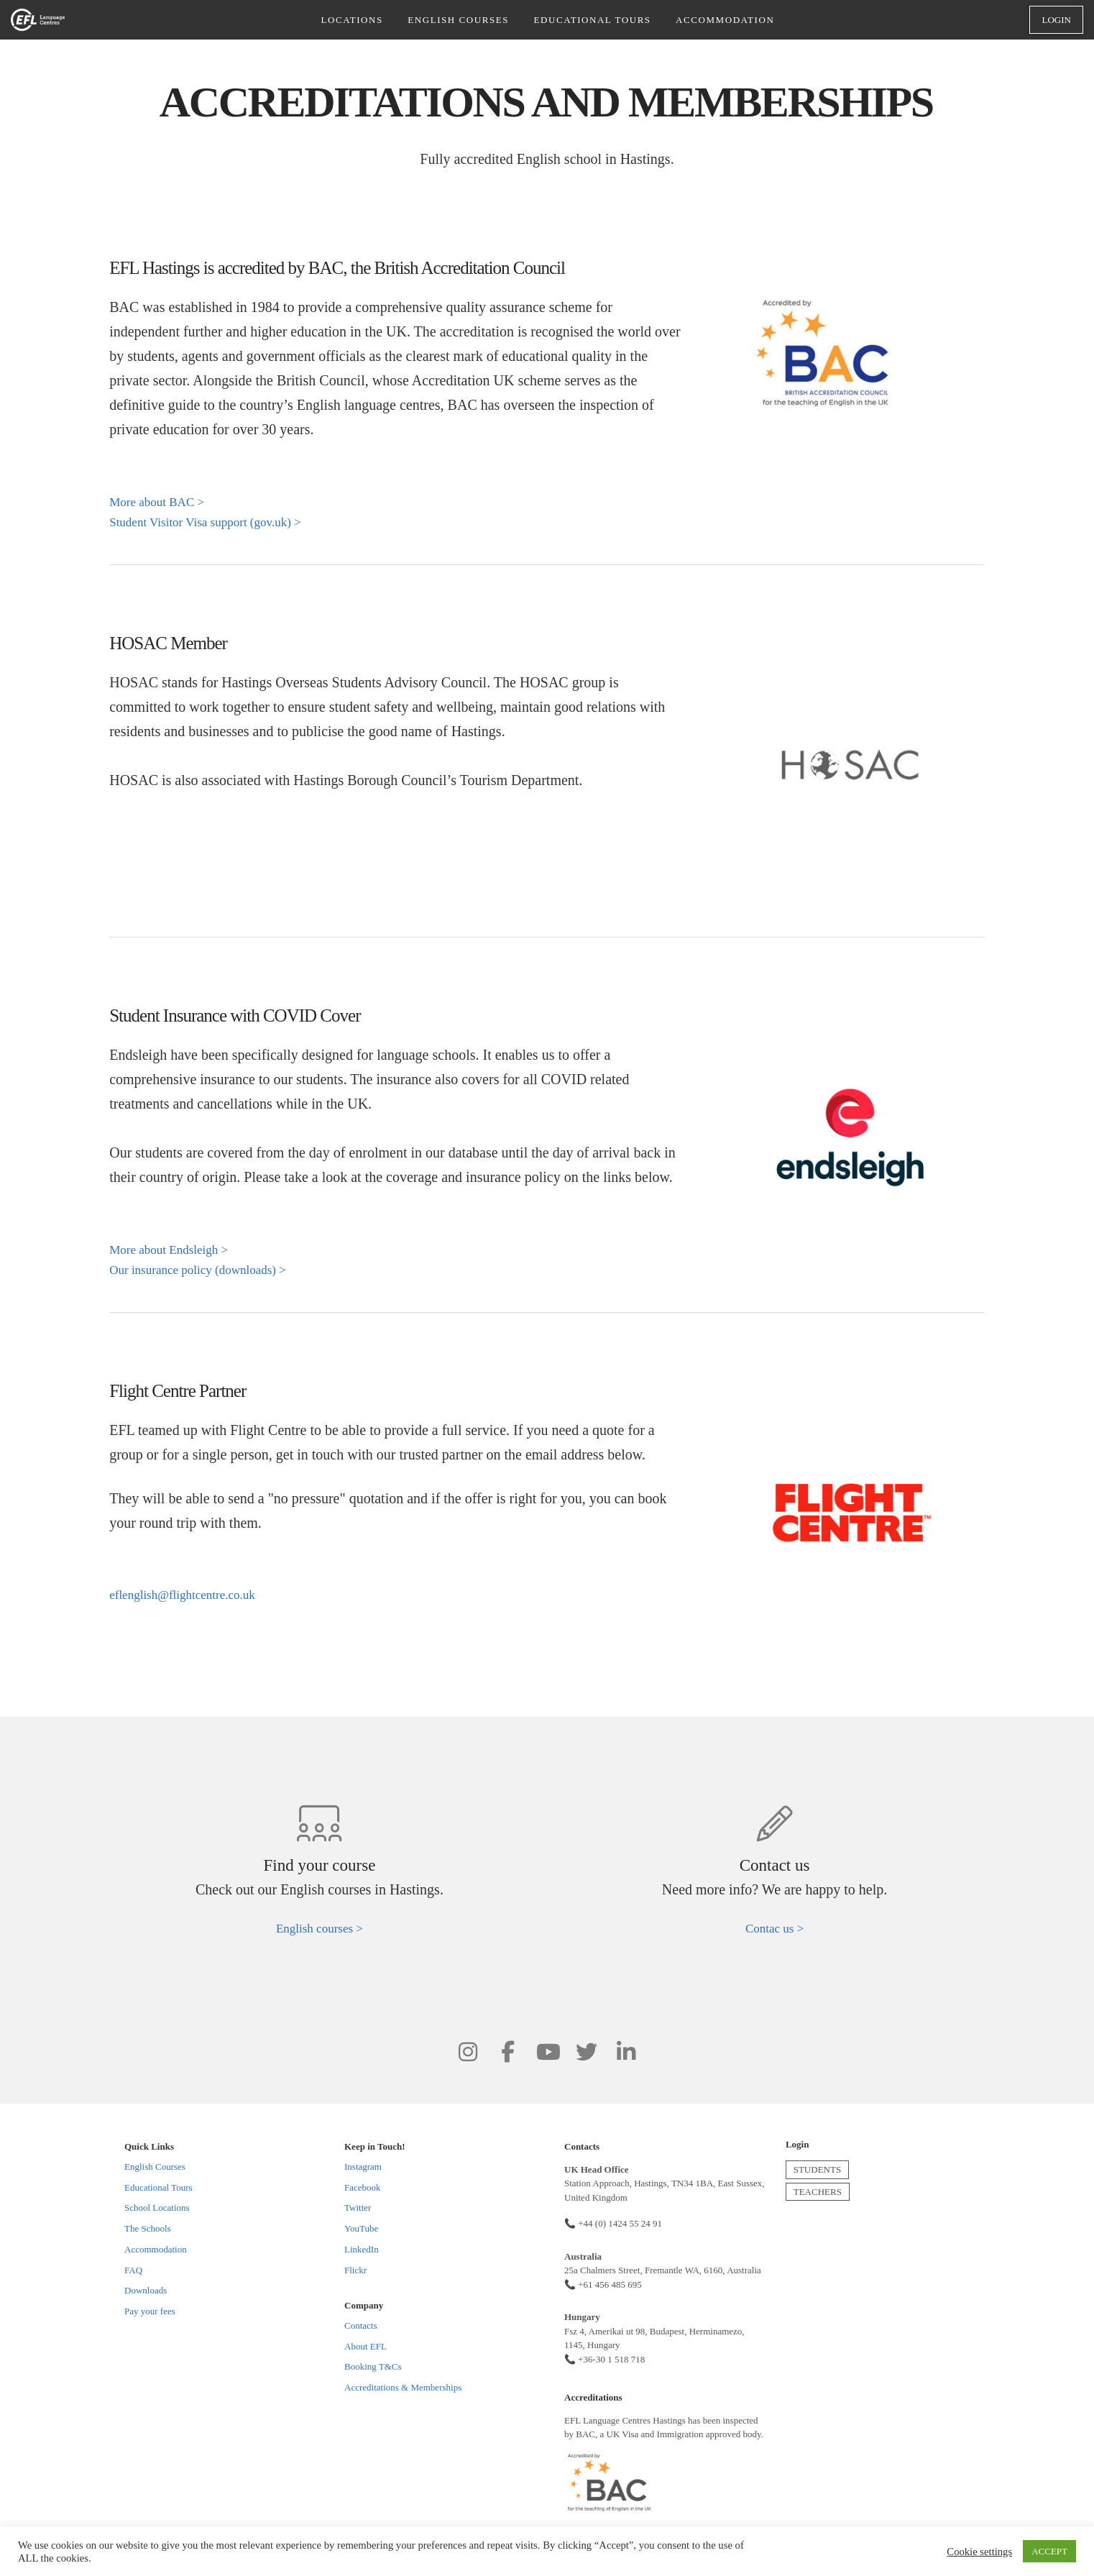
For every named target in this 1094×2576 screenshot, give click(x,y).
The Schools (147, 2228)
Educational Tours (158, 2187)
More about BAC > (156, 502)
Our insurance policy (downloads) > (197, 1270)
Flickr (355, 2270)
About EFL (365, 2346)
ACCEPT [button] (1049, 2551)
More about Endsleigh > (168, 1250)
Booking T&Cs (373, 2366)
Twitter (357, 2207)
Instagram (363, 2166)
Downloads (145, 2290)
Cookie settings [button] (979, 2551)
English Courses (154, 2166)
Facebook (362, 2187)
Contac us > (774, 1928)
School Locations (157, 2207)
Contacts (360, 2325)
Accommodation (155, 2249)
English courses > (319, 1928)
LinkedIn (361, 2249)
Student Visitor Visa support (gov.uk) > (204, 522)
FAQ (133, 2270)
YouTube (361, 2228)
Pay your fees (149, 2311)
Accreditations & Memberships (402, 2387)
